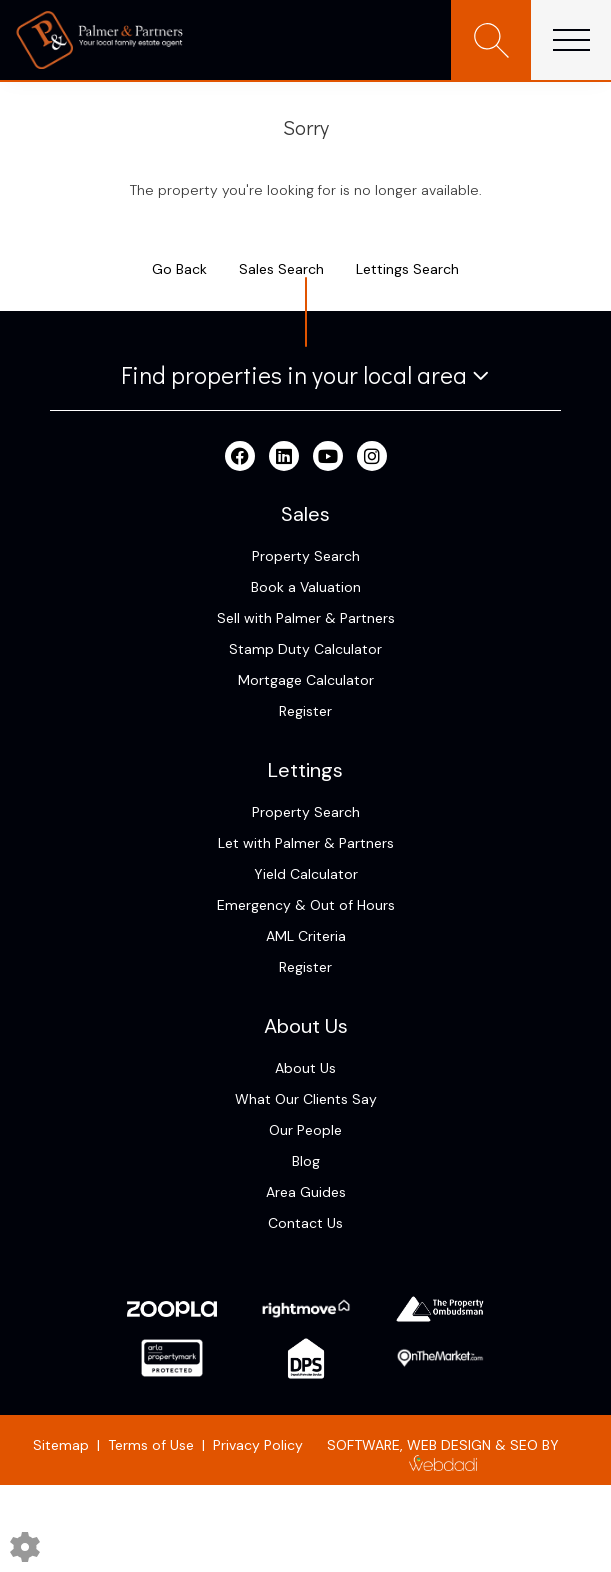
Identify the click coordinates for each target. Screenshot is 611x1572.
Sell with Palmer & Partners (306, 618)
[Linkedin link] (284, 457)
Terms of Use (151, 1445)
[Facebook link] (240, 457)
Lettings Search (407, 269)
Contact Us (305, 1223)
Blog (306, 1161)
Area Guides (306, 1192)
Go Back (179, 269)
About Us (305, 1068)
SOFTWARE (363, 1445)
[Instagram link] (372, 457)
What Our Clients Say (306, 1099)
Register (305, 711)
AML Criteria (306, 936)
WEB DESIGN (449, 1445)
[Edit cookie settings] (25, 1546)
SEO (524, 1445)
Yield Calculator (306, 874)
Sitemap (61, 1445)
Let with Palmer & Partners (306, 843)
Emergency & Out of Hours (306, 905)
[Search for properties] (491, 40)
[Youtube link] (328, 457)
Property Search (306, 556)
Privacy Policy (258, 1445)
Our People (305, 1130)
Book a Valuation (306, 587)
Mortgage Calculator (306, 680)
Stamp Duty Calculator (305, 649)
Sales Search (281, 269)
